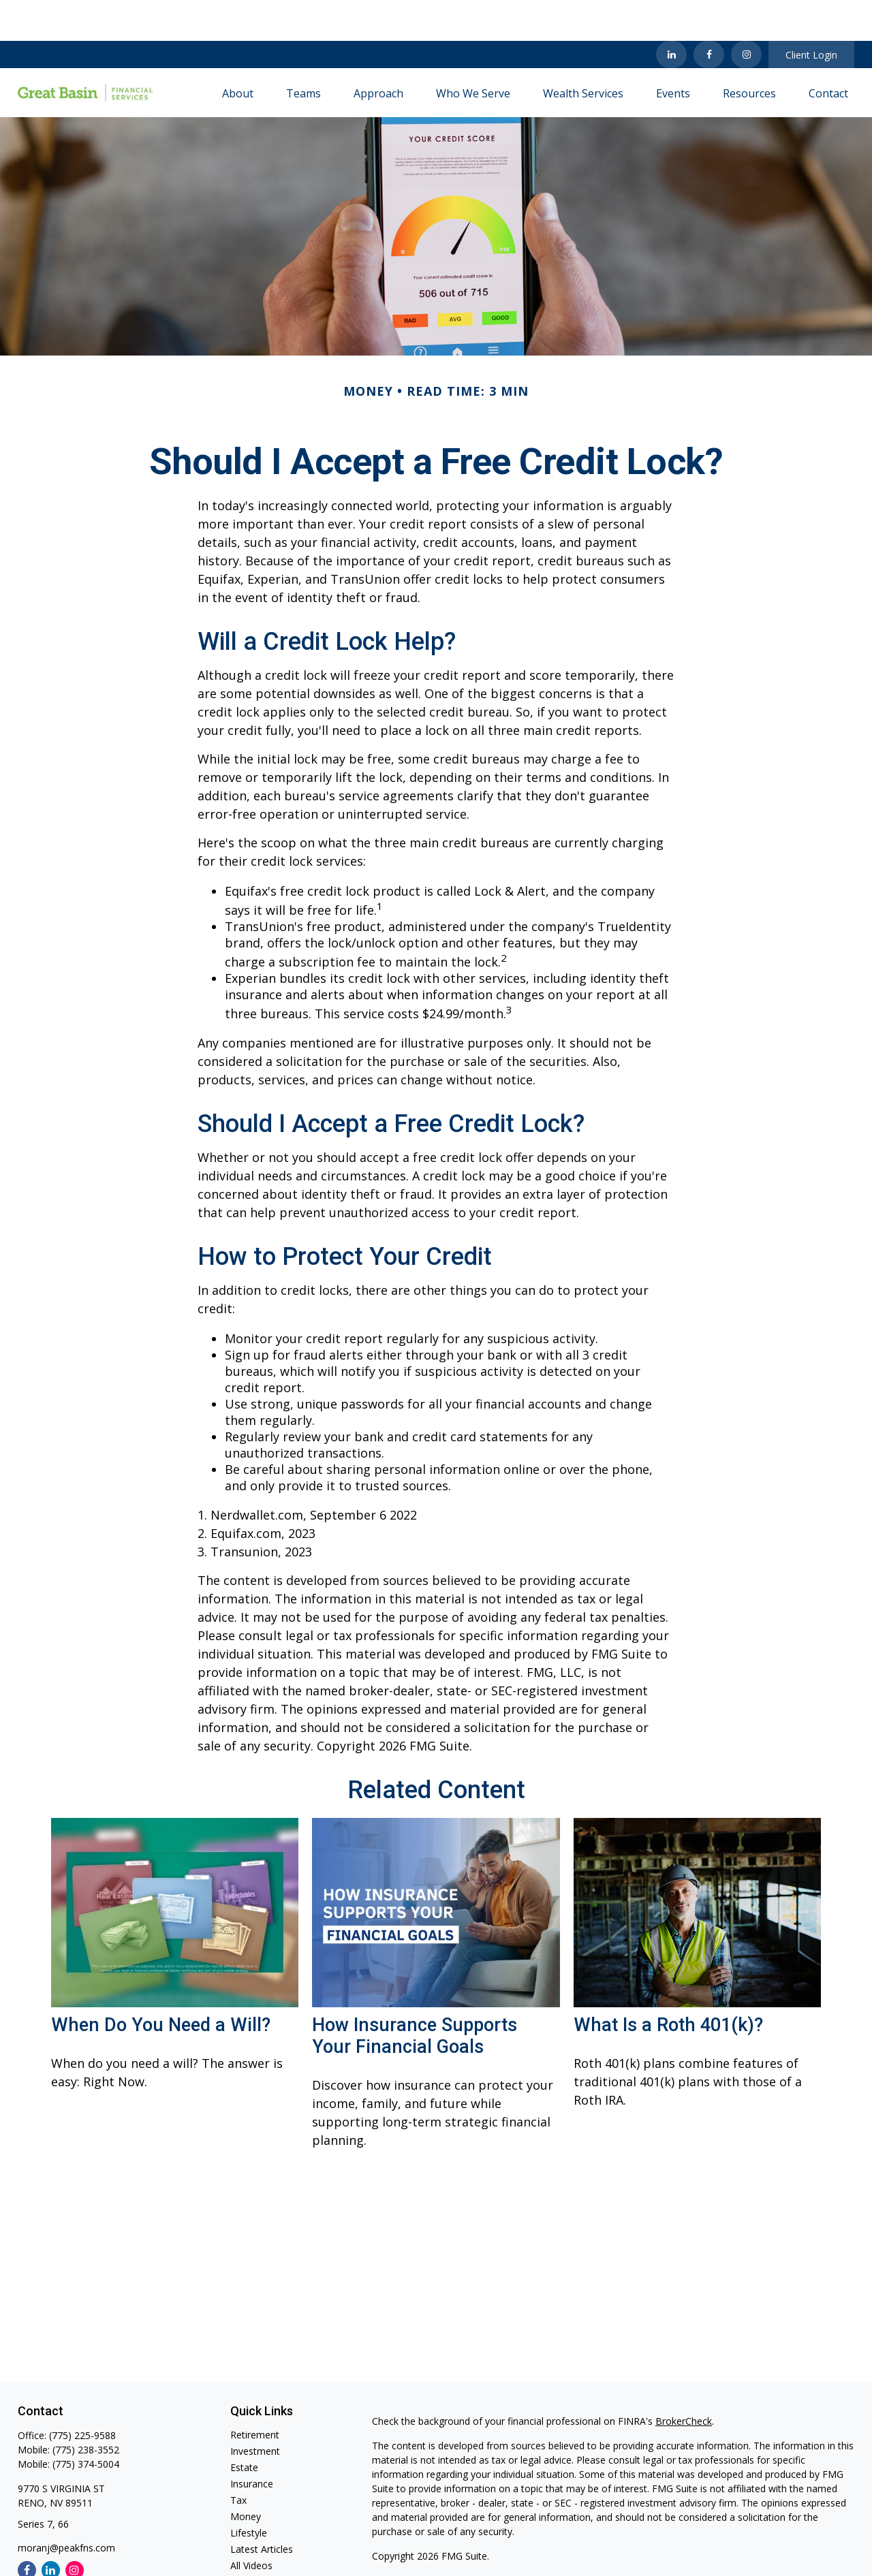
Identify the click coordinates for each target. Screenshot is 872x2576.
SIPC (514, 2553)
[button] (238, 51)
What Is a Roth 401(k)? (668, 1984)
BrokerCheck (683, 2380)
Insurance (251, 2442)
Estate (244, 2426)
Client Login (811, 13)
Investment (255, 2410)
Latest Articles (261, 2508)
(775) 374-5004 (85, 2423)
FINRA (487, 2553)
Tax (238, 2459)
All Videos (251, 2524)
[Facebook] (709, 13)
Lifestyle (248, 2491)
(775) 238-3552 (85, 2408)
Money (245, 2475)
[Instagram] (74, 2529)
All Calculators (261, 2540)
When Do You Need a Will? (160, 1984)
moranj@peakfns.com (66, 2506)
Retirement (254, 2393)
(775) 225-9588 (82, 2394)
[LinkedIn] (671, 13)
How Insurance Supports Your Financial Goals (414, 1995)
